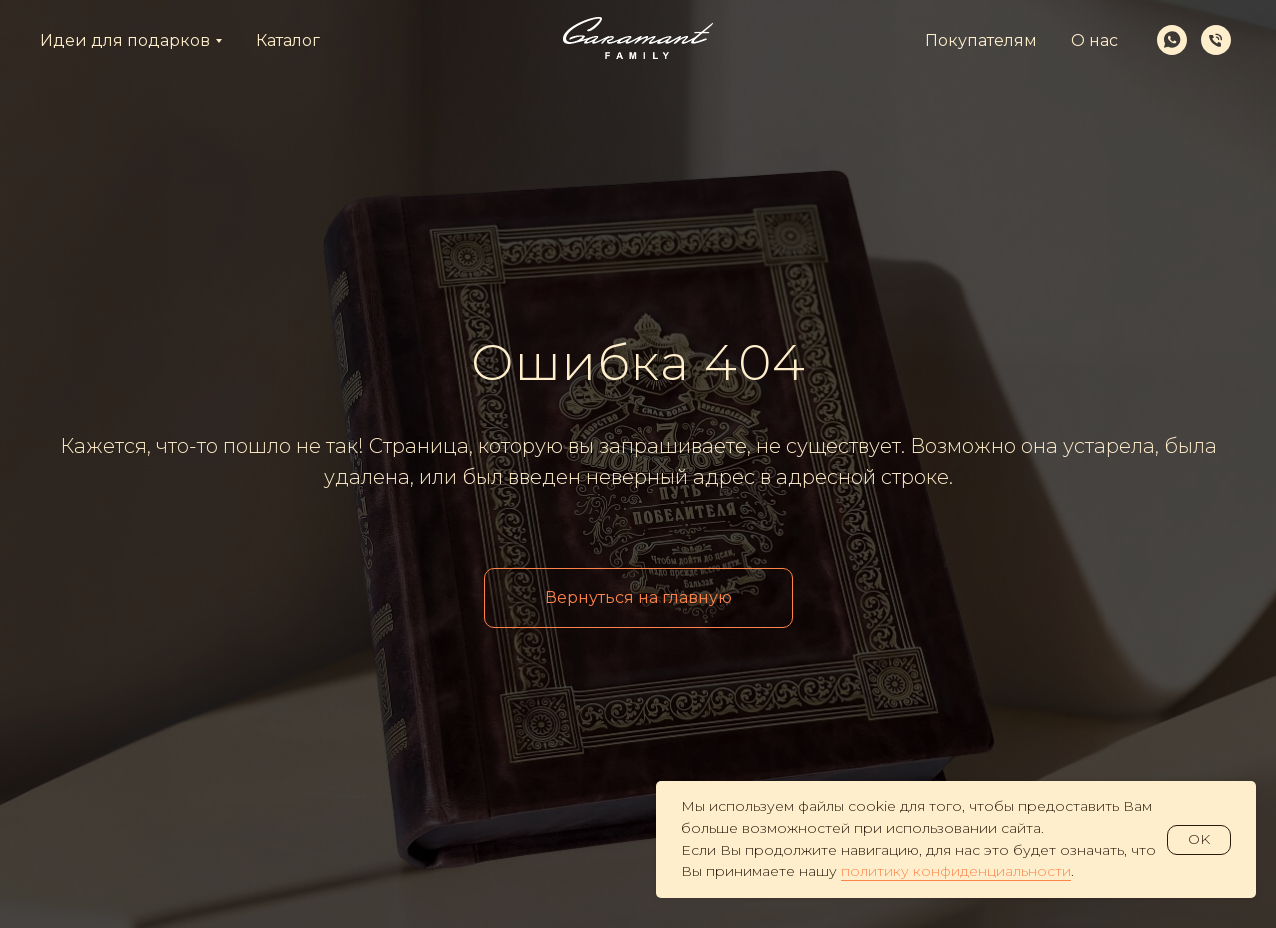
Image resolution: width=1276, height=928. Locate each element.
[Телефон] (1216, 40)
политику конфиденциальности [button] (956, 871)
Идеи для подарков (125, 40)
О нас (1094, 40)
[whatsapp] (1172, 40)
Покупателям (981, 40)
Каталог (288, 40)
